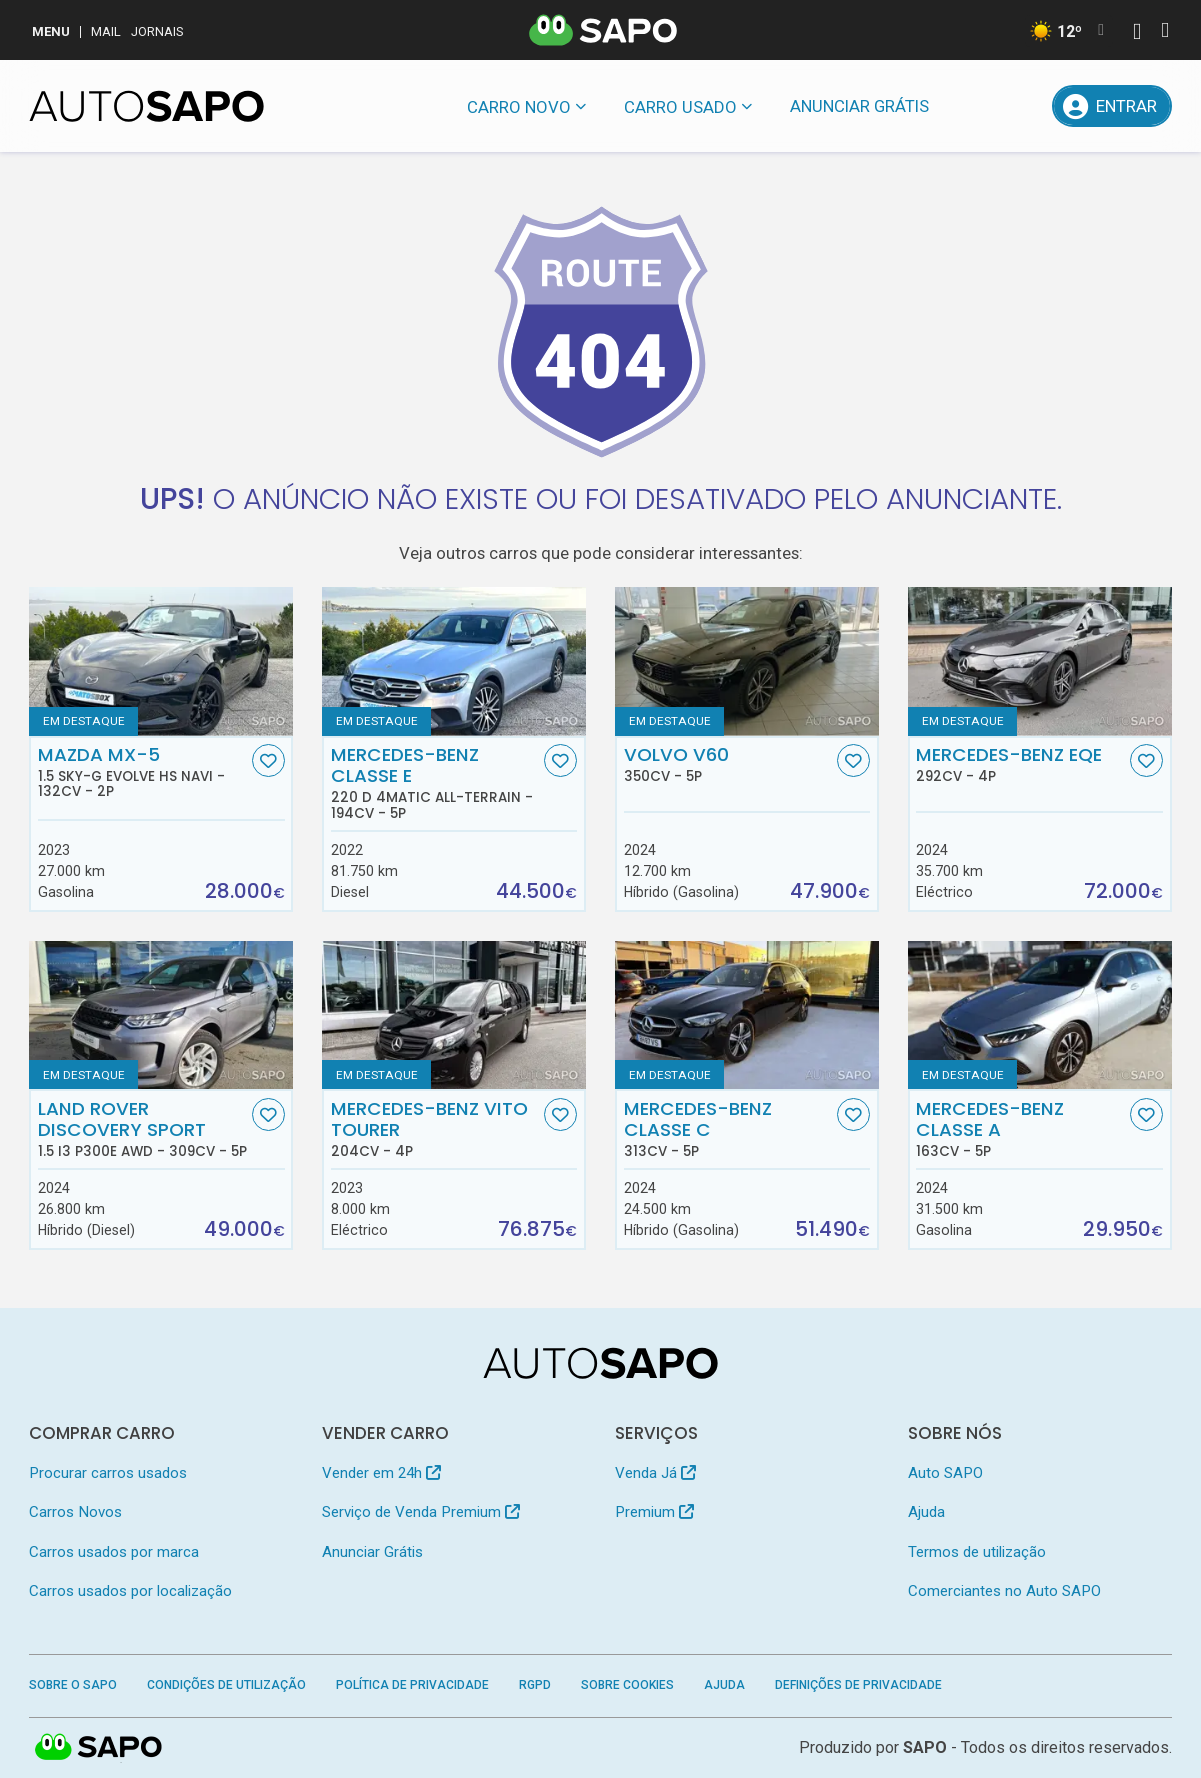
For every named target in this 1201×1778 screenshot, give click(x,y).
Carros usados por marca (114, 1552)
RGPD (535, 1685)
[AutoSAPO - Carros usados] (146, 106)
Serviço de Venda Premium (421, 1512)
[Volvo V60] (747, 661)
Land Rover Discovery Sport (143, 1129)
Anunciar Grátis (859, 106)
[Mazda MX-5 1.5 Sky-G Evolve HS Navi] (161, 661)
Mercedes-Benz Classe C (729, 1129)
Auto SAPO (945, 1473)
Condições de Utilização (226, 1685)
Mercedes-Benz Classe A (1021, 1129)
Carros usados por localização (130, 1591)
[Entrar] (1111, 106)
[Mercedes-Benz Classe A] (1040, 1015)
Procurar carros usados (108, 1473)
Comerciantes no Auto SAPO (1004, 1591)
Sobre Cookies (627, 1685)
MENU (51, 31)
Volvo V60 (729, 764)
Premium (654, 1512)
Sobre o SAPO (73, 1685)
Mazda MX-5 (143, 772)
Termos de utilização (977, 1552)
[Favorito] (268, 760)
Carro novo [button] (519, 107)
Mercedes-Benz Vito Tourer (436, 1129)
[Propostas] (1023, 106)
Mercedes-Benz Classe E (436, 782)
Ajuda (926, 1512)
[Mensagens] (973, 106)
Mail (106, 31)
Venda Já (655, 1473)
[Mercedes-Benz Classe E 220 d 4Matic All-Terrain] (454, 661)
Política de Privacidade (412, 1685)
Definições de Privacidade (858, 1685)
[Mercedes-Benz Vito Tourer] (454, 1015)
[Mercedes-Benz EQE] (1040, 661)
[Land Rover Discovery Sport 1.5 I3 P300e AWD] (161, 1015)
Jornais (157, 31)
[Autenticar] (1137, 33)
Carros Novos (75, 1512)
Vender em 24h (381, 1473)
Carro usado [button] (680, 107)
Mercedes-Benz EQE (1021, 764)
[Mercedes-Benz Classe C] (747, 1015)
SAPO (925, 1747)
